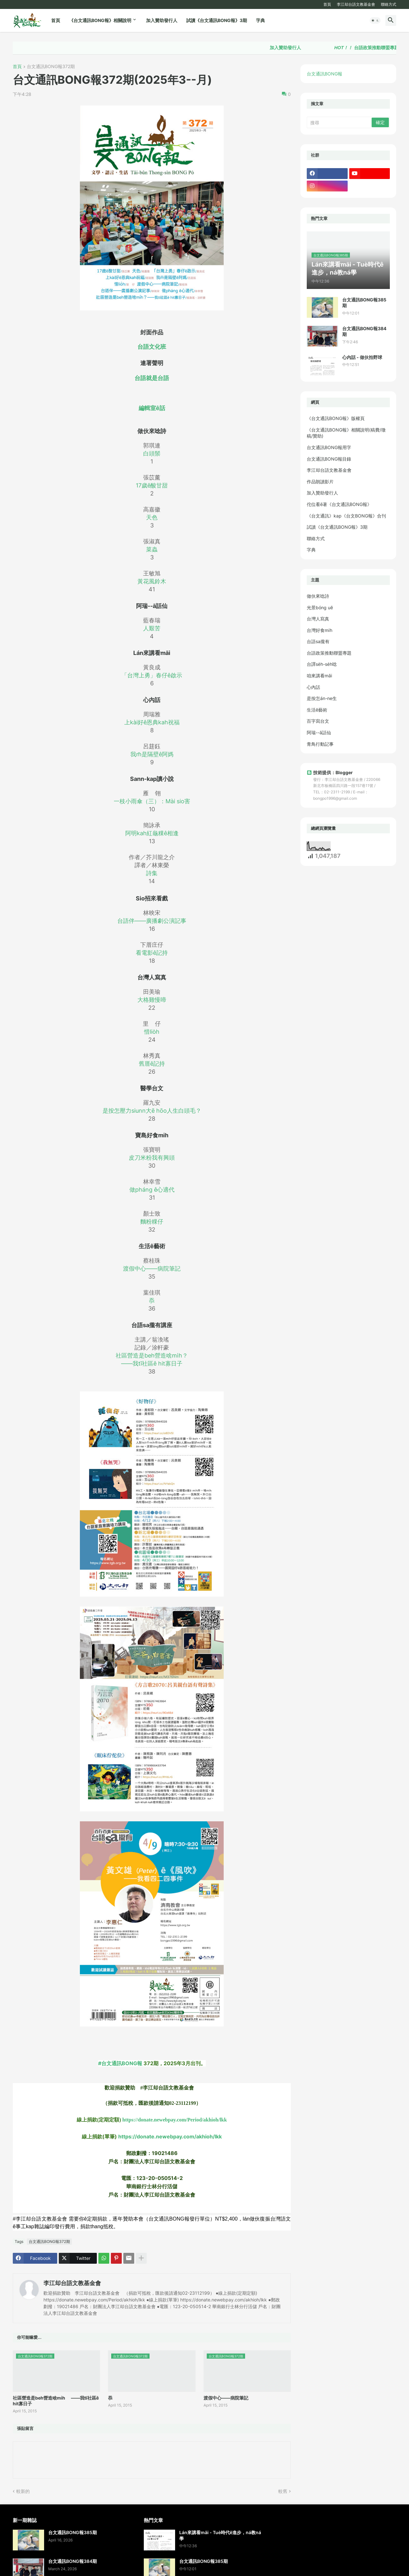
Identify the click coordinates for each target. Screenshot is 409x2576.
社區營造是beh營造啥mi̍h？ (152, 1355)
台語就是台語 (152, 378)
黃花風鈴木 (151, 581)
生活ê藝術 (317, 709)
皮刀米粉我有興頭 (152, 1157)
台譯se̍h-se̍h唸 (322, 664)
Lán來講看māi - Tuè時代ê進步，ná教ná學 (220, 2535)
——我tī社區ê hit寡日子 (151, 1363)
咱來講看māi (319, 675)
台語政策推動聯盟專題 (329, 653)
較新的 (23, 2491)
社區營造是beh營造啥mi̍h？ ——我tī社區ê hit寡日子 (56, 2400)
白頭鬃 (151, 453)
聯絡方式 (388, 4)
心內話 (313, 687)
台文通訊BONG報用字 (329, 447)
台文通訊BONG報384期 (364, 331)
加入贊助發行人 (161, 20)
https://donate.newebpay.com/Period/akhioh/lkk (174, 2119)
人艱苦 (151, 628)
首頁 (327, 4)
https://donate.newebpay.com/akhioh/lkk (170, 2136)
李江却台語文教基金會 (356, 4)
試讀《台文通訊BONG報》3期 (216, 20)
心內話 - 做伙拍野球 (362, 357)
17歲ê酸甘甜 (152, 485)
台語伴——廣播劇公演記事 (151, 920)
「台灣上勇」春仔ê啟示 (151, 675)
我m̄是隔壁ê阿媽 (152, 754)
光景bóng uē (320, 607)
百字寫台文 (318, 721)
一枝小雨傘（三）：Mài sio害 (152, 801)
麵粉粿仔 (151, 1221)
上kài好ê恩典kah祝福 (152, 722)
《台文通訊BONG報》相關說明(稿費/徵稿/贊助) (346, 433)
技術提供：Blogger (330, 772)
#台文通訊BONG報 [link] (120, 2063)
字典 (260, 20)
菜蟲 (152, 549)
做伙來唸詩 (318, 596)
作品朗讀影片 (320, 481)
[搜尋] (340, 122)
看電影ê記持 (152, 952)
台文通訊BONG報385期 (364, 302)
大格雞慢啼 (151, 999)
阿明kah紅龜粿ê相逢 (152, 833)
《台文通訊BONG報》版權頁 (336, 418)
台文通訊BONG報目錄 (329, 459)
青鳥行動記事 (320, 744)
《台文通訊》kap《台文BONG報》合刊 (346, 515)
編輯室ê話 (152, 408)
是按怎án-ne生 (322, 698)
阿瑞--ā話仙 (319, 732)
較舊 (282, 2491)
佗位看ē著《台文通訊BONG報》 (339, 504)
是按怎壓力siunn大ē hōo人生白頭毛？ (152, 1110)
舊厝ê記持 (152, 1063)
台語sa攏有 (318, 641)
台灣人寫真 (318, 618)
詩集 (152, 873)
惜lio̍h (151, 1031)
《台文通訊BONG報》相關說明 (100, 20)
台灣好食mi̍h (319, 630)
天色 (152, 517)
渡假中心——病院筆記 (152, 1268)
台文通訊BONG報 (324, 73)
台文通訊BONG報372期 (51, 66)
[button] (375, 20)
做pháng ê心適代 (151, 1189)
